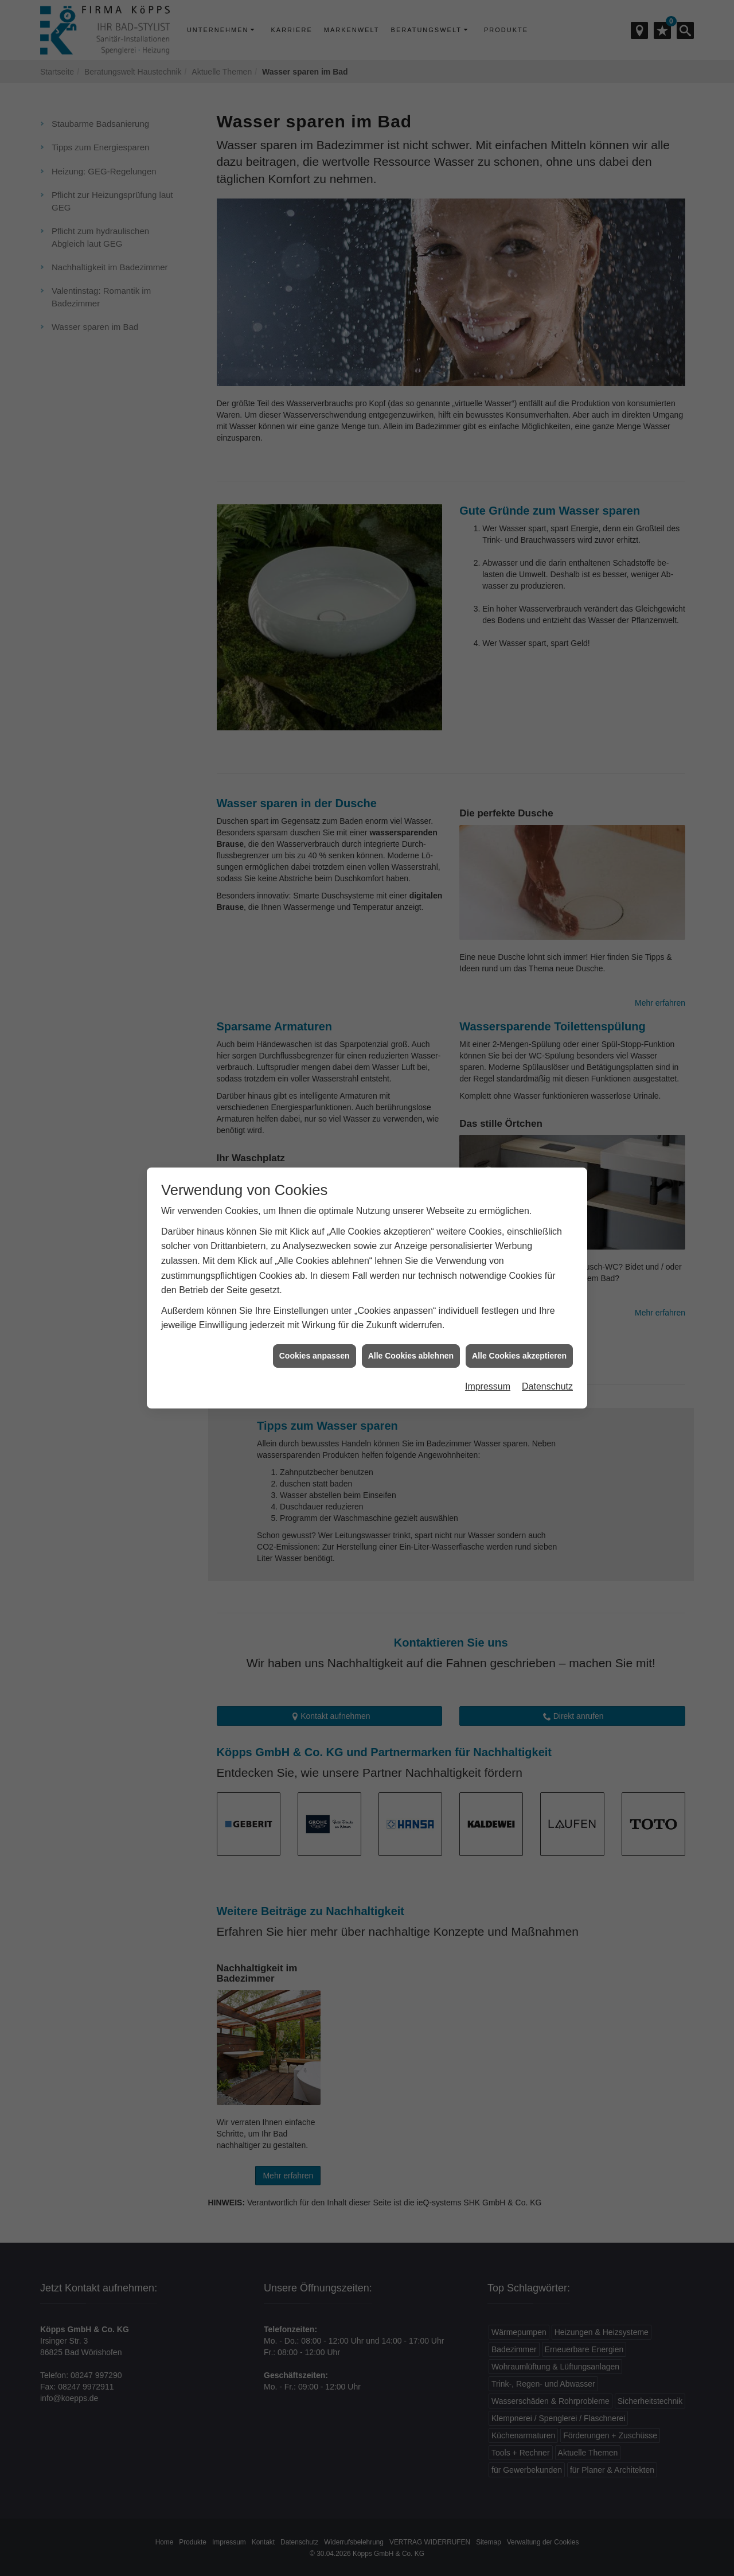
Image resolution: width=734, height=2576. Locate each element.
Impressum (487, 1382)
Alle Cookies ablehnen (411, 1351)
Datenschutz (547, 1382)
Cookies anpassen (314, 1351)
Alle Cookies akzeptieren (519, 1351)
